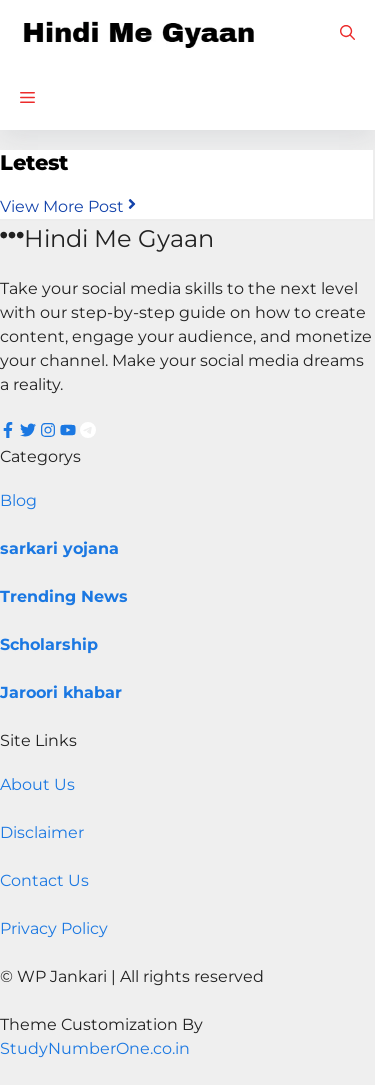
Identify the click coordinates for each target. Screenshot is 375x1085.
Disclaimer (42, 832)
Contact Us (44, 880)
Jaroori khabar (61, 692)
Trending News (64, 596)
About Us (37, 784)
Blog (18, 500)
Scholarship (49, 644)
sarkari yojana (59, 548)
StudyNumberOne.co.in (95, 1048)
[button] (347, 32)
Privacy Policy (54, 928)
